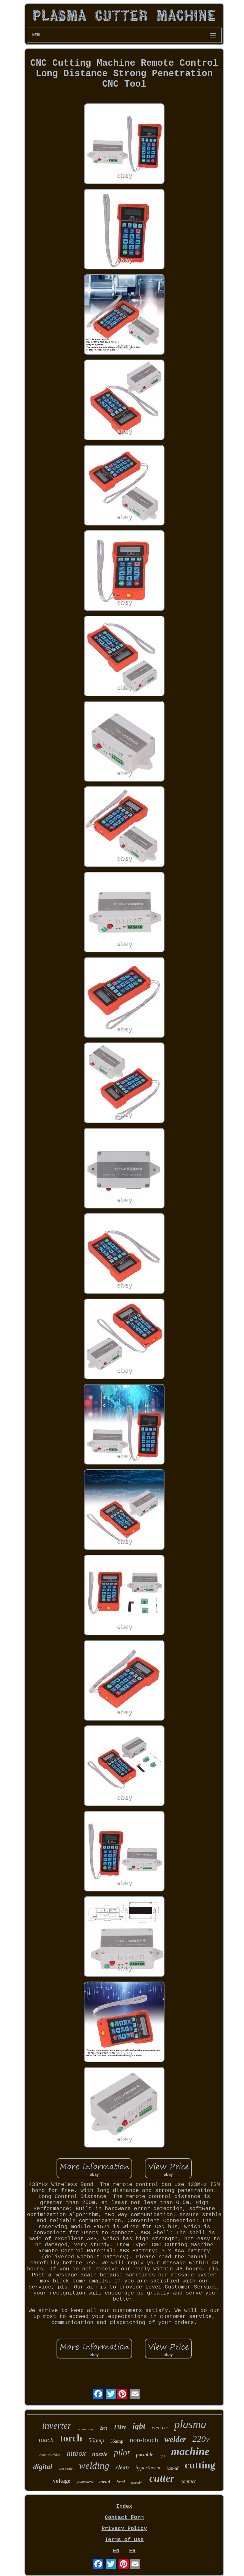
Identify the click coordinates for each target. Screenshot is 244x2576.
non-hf (172, 2468)
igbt (138, 2426)
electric (160, 2428)
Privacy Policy (124, 2529)
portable (144, 2454)
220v (200, 2439)
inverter (56, 2425)
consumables (49, 2455)
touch (46, 2440)
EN (116, 2551)
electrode (65, 2468)
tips (162, 2456)
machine (190, 2451)
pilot (122, 2452)
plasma (190, 2424)
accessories (85, 2429)
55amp (117, 2441)
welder (175, 2439)
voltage (61, 2481)
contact (188, 2481)
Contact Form (124, 2517)
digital (42, 2467)
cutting (200, 2465)
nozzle (100, 2454)
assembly (137, 2482)
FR (132, 2551)
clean (122, 2467)
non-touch (144, 2440)
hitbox (76, 2453)
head (121, 2481)
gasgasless (85, 2482)
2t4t (103, 2428)
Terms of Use (124, 2540)
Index (124, 2506)
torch (71, 2438)
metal (104, 2481)
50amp (96, 2440)
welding (94, 2465)
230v (119, 2427)
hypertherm (147, 2468)
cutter (161, 2478)
